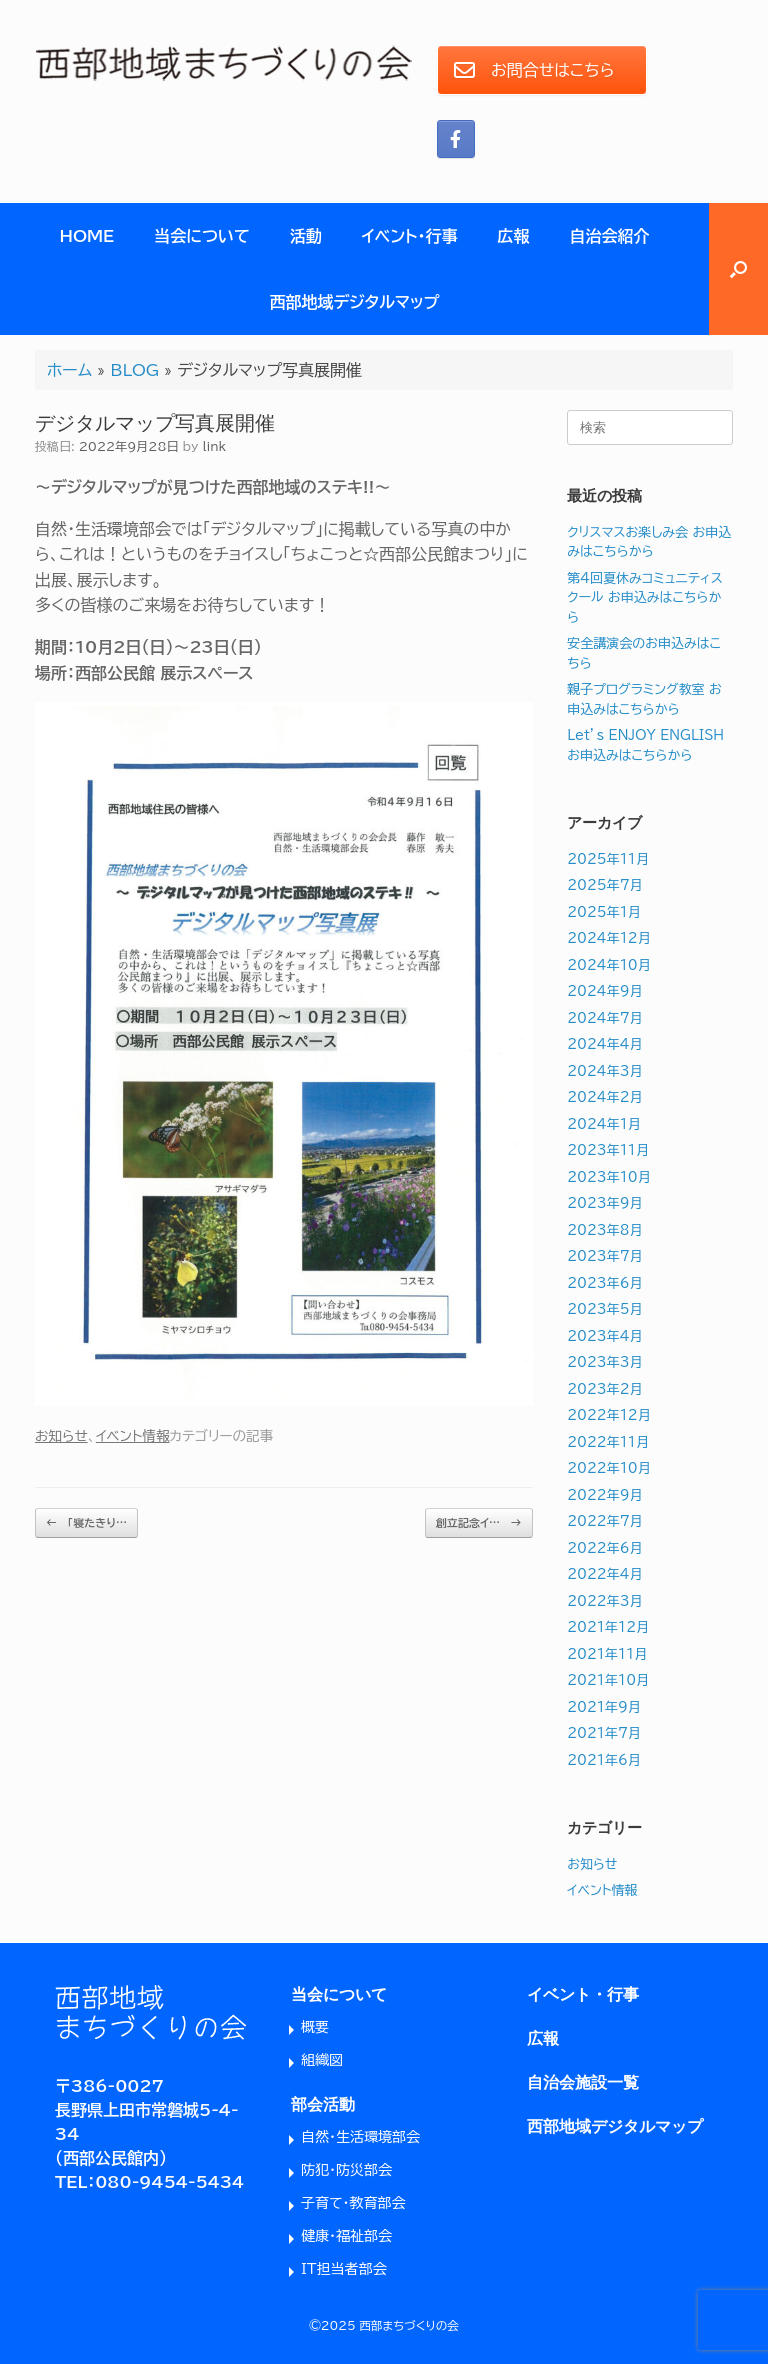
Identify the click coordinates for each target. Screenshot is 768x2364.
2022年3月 (604, 1601)
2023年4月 (604, 1336)
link (214, 446)
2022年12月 (609, 1415)
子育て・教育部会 (353, 2203)
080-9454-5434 (169, 2182)
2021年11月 (607, 1654)
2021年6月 (604, 1760)
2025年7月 (604, 885)
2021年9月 (604, 1707)
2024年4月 (604, 1044)
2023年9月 (604, 1203)
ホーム (69, 370)
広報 (514, 236)
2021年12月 (608, 1627)
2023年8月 (604, 1230)
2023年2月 (604, 1389)
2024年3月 (604, 1071)
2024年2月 (604, 1097)
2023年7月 (604, 1256)
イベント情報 (133, 1436)
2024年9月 (604, 991)
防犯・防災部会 (346, 2170)
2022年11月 (608, 1442)
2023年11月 (608, 1150)
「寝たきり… (86, 1523)
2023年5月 (604, 1309)
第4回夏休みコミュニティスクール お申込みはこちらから (645, 598)
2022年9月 (604, 1495)
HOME (86, 236)
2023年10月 (609, 1177)
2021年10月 (608, 1680)
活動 (306, 236)
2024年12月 (609, 938)
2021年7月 (604, 1733)
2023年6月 (604, 1283)
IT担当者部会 (344, 2269)
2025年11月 (608, 859)
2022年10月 (609, 1468)
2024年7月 (604, 1018)
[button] (738, 269)
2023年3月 (604, 1362)
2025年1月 (604, 912)
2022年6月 (604, 1548)
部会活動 (323, 2104)
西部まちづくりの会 (409, 2325)
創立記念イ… (479, 1523)
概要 (315, 2027)
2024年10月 (609, 965)
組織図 (322, 2060)
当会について (202, 236)
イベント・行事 (410, 236)
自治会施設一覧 (583, 2082)
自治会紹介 (610, 236)
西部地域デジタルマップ (355, 302)
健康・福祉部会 (346, 2236)
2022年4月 (604, 1574)
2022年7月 (604, 1521)
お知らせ (61, 1436)
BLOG (134, 370)
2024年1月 (604, 1124)
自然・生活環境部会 (360, 2137)
